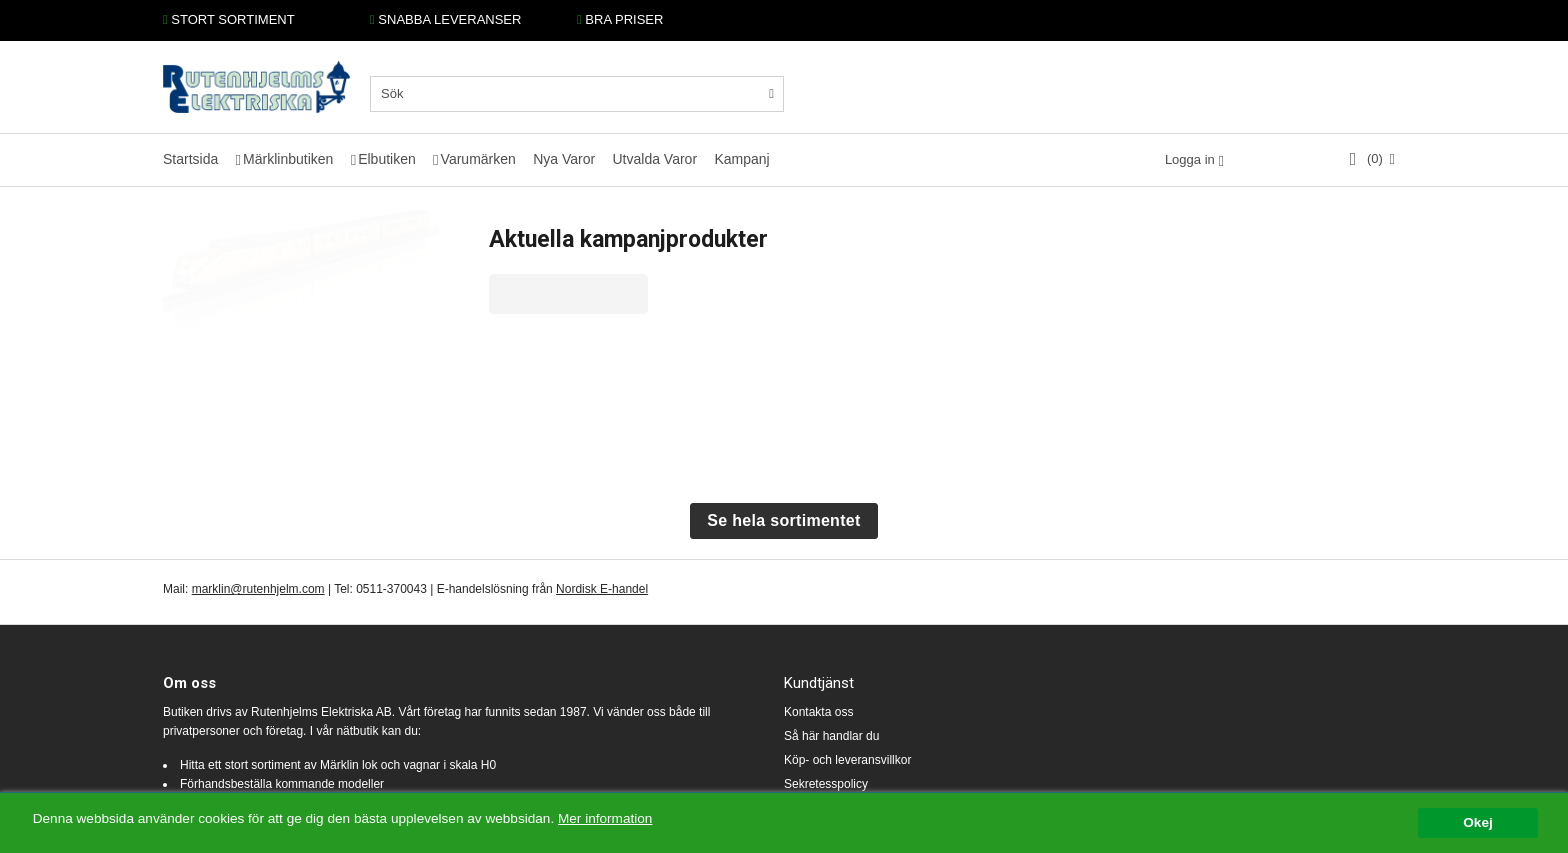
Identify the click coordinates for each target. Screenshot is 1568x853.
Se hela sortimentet (783, 520)
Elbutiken (387, 159)
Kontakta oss (818, 712)
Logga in (1190, 159)
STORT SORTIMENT (229, 19)
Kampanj (741, 159)
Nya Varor (564, 159)
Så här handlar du (831, 736)
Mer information (605, 819)
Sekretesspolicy (826, 784)
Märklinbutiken (288, 159)
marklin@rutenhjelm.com (258, 589)
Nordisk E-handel (602, 589)
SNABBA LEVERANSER (445, 19)
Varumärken (478, 159)
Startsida (190, 159)
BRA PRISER (620, 19)
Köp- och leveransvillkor (847, 760)
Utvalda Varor (654, 159)
